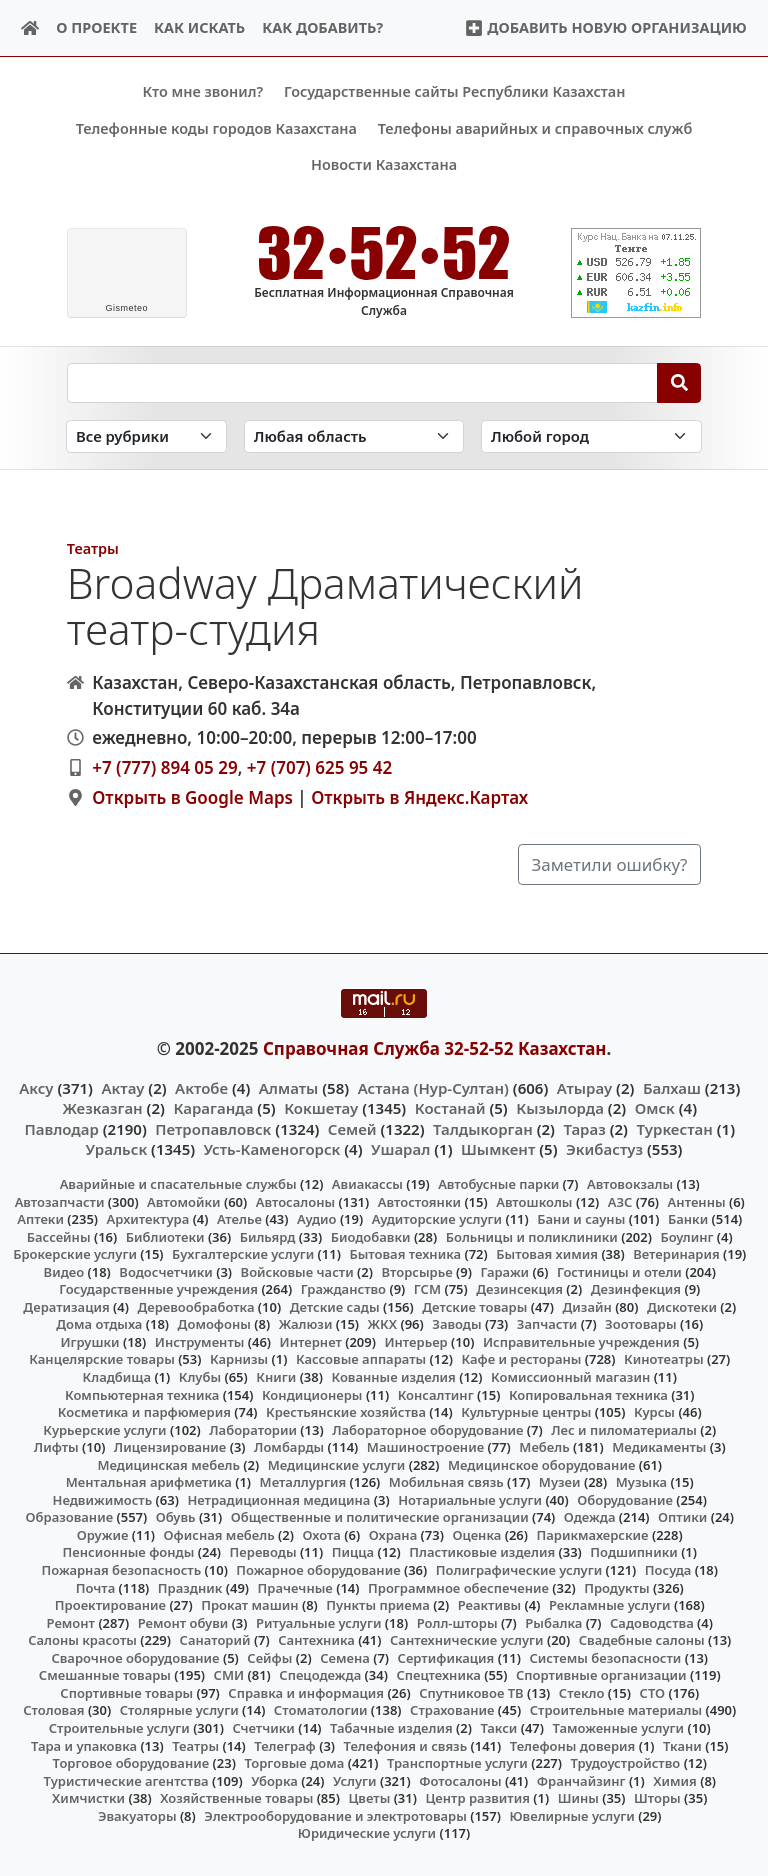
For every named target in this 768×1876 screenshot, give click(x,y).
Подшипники (633, 1552)
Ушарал (400, 1148)
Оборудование (625, 1500)
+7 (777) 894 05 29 (164, 767)
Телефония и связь (406, 1745)
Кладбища (117, 1377)
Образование (70, 1517)
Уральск (117, 1148)
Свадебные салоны (642, 1640)
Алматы (289, 1088)
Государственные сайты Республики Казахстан (455, 91)
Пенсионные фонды (128, 1552)
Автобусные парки (498, 1184)
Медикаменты (659, 1447)
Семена (345, 1657)
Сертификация (446, 1657)
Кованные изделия (393, 1377)
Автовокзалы (630, 1184)
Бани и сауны (581, 1219)
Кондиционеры (312, 1394)
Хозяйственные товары (236, 1798)
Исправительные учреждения (581, 1342)
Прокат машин (249, 1605)
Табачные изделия (391, 1728)
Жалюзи (306, 1324)
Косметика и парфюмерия (144, 1412)
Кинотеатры (664, 1359)
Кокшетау (321, 1108)
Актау (122, 1088)
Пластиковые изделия (482, 1552)
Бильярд (268, 1236)
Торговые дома (294, 1763)
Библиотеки (165, 1236)
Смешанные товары (105, 1675)
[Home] (30, 28)
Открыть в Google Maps (192, 796)
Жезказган (102, 1108)
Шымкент (498, 1148)
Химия (675, 1780)
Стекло (582, 1693)
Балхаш (672, 1088)
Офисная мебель (219, 1535)
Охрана (393, 1535)
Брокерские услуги (75, 1254)
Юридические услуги (367, 1833)
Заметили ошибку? (610, 863)
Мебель (544, 1447)
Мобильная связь (446, 1482)
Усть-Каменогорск (272, 1148)
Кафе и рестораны (521, 1359)
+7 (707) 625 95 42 (319, 767)
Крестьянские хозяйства (346, 1412)
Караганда (213, 1108)
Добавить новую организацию (605, 27)
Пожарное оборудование (318, 1570)
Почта (96, 1587)
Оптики (682, 1517)
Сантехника (316, 1640)
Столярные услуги (179, 1710)
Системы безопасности (605, 1657)
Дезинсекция (519, 1289)
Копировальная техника (588, 1394)
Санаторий (215, 1640)
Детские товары (474, 1306)
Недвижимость (103, 1500)
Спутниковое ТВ (471, 1693)
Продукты (617, 1587)
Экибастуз (604, 1148)
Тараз (584, 1128)
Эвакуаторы (137, 1815)
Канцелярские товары (102, 1359)
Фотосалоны (460, 1780)
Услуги (355, 1780)
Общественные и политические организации (380, 1517)
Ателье (239, 1219)
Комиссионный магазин (570, 1377)
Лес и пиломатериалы (624, 1429)
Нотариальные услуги (470, 1500)
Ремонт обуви (183, 1622)
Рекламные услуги (610, 1605)
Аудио (317, 1219)
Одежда (590, 1517)
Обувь (176, 1517)
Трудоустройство (625, 1763)
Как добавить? (322, 27)
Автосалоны (295, 1201)
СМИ (229, 1675)
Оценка (476, 1535)
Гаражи (504, 1271)
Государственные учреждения (158, 1289)
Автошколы (534, 1201)
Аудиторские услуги (437, 1219)
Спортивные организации (601, 1675)
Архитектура (148, 1219)
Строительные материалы (616, 1710)
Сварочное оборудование (135, 1657)
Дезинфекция (636, 1289)
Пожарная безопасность (121, 1570)
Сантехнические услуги (467, 1640)
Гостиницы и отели (619, 1271)
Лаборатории (253, 1429)
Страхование (452, 1710)
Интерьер (415, 1342)
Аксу (36, 1088)
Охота (321, 1535)
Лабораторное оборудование (427, 1429)
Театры (93, 547)
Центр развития (477, 1798)
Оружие (103, 1535)
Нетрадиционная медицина (278, 1500)
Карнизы (239, 1359)
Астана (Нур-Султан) (433, 1088)
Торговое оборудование (131, 1763)
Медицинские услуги (337, 1464)
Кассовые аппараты (361, 1359)
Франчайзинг (581, 1780)
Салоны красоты (82, 1640)
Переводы (263, 1552)
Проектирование (110, 1605)
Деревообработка (195, 1306)
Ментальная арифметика (149, 1482)
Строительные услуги (119, 1728)
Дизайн (586, 1306)
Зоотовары (640, 1324)
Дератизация (66, 1306)
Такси (498, 1728)
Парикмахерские (593, 1535)
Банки (688, 1219)
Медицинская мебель (168, 1464)
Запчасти (547, 1324)
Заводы (456, 1324)
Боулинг (686, 1236)
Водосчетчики (165, 1271)
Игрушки (89, 1342)
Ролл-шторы (457, 1622)
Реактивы (490, 1605)
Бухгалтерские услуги (243, 1254)
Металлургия (303, 1482)
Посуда (668, 1570)
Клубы (200, 1377)
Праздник (190, 1587)
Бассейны (59, 1236)
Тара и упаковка (84, 1745)
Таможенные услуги (619, 1728)
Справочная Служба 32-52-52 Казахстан (435, 1047)
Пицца (353, 1552)
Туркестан (674, 1128)
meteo (126, 308)
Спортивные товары (126, 1693)
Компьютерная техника (142, 1394)
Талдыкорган (483, 1128)
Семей (352, 1128)
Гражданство (343, 1289)
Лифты (56, 1447)
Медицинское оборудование (541, 1464)
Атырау (584, 1088)
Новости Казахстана (384, 164)
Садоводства (652, 1622)
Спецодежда (320, 1675)
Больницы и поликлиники (532, 1236)
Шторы (657, 1798)
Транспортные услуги (457, 1763)
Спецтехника (438, 1675)
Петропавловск (213, 1128)
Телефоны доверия (573, 1745)
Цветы (369, 1798)
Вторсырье (416, 1271)
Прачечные (295, 1587)
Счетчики (263, 1728)
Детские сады (335, 1306)
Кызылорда (560, 1108)
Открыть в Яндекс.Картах (419, 796)
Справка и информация (306, 1693)
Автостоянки (419, 1201)
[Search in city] (591, 436)
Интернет (311, 1342)
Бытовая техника (405, 1254)
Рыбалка (553, 1622)
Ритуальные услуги (318, 1622)
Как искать (199, 27)
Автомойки (183, 1201)
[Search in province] (354, 436)
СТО (653, 1693)
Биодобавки (371, 1236)
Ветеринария (676, 1254)
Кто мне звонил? (202, 91)
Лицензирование (170, 1447)
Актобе (201, 1088)
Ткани (682, 1745)
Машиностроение (425, 1447)
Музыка (641, 1482)
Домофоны (214, 1324)
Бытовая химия (547, 1254)
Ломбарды (289, 1447)
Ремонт (71, 1622)
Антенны (697, 1201)
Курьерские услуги (104, 1429)
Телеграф (285, 1745)
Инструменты (200, 1342)
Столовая (53, 1710)
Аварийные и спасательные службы (178, 1184)
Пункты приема (378, 1605)
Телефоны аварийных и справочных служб (535, 128)
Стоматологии (321, 1710)
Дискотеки (682, 1306)
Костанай (450, 1108)
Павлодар (61, 1128)
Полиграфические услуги (519, 1570)
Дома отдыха (99, 1324)
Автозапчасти (60, 1201)
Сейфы (269, 1657)
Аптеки (40, 1219)
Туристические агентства (125, 1780)
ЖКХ (382, 1324)
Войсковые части (297, 1271)
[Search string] (362, 382)
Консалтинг (436, 1394)
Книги (276, 1377)
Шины (578, 1798)
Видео (64, 1271)
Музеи (560, 1482)
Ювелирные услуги (571, 1815)
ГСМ (427, 1289)
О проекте (96, 27)
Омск (655, 1108)
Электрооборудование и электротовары (335, 1815)
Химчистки (88, 1798)
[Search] (679, 382)
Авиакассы (367, 1184)
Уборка (274, 1780)
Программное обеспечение (458, 1587)
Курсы (654, 1412)
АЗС (620, 1201)
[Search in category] (146, 436)
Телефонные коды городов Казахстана (216, 128)
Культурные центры (526, 1412)
